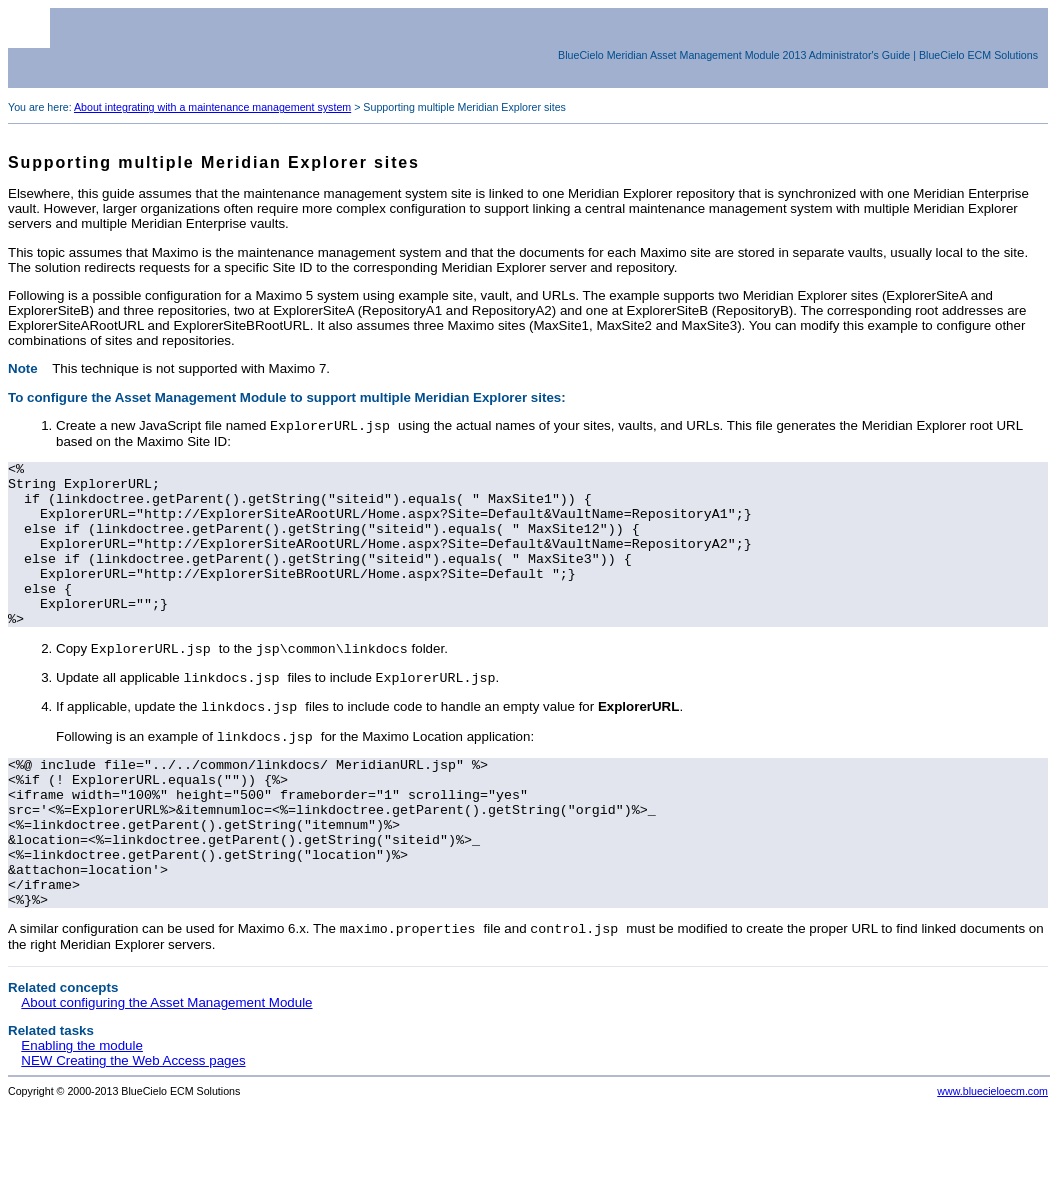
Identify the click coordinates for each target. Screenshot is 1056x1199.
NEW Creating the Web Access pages (133, 1135)
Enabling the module (82, 1120)
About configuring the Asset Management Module (166, 1077)
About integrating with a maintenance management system (212, 107)
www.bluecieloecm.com (992, 1166)
